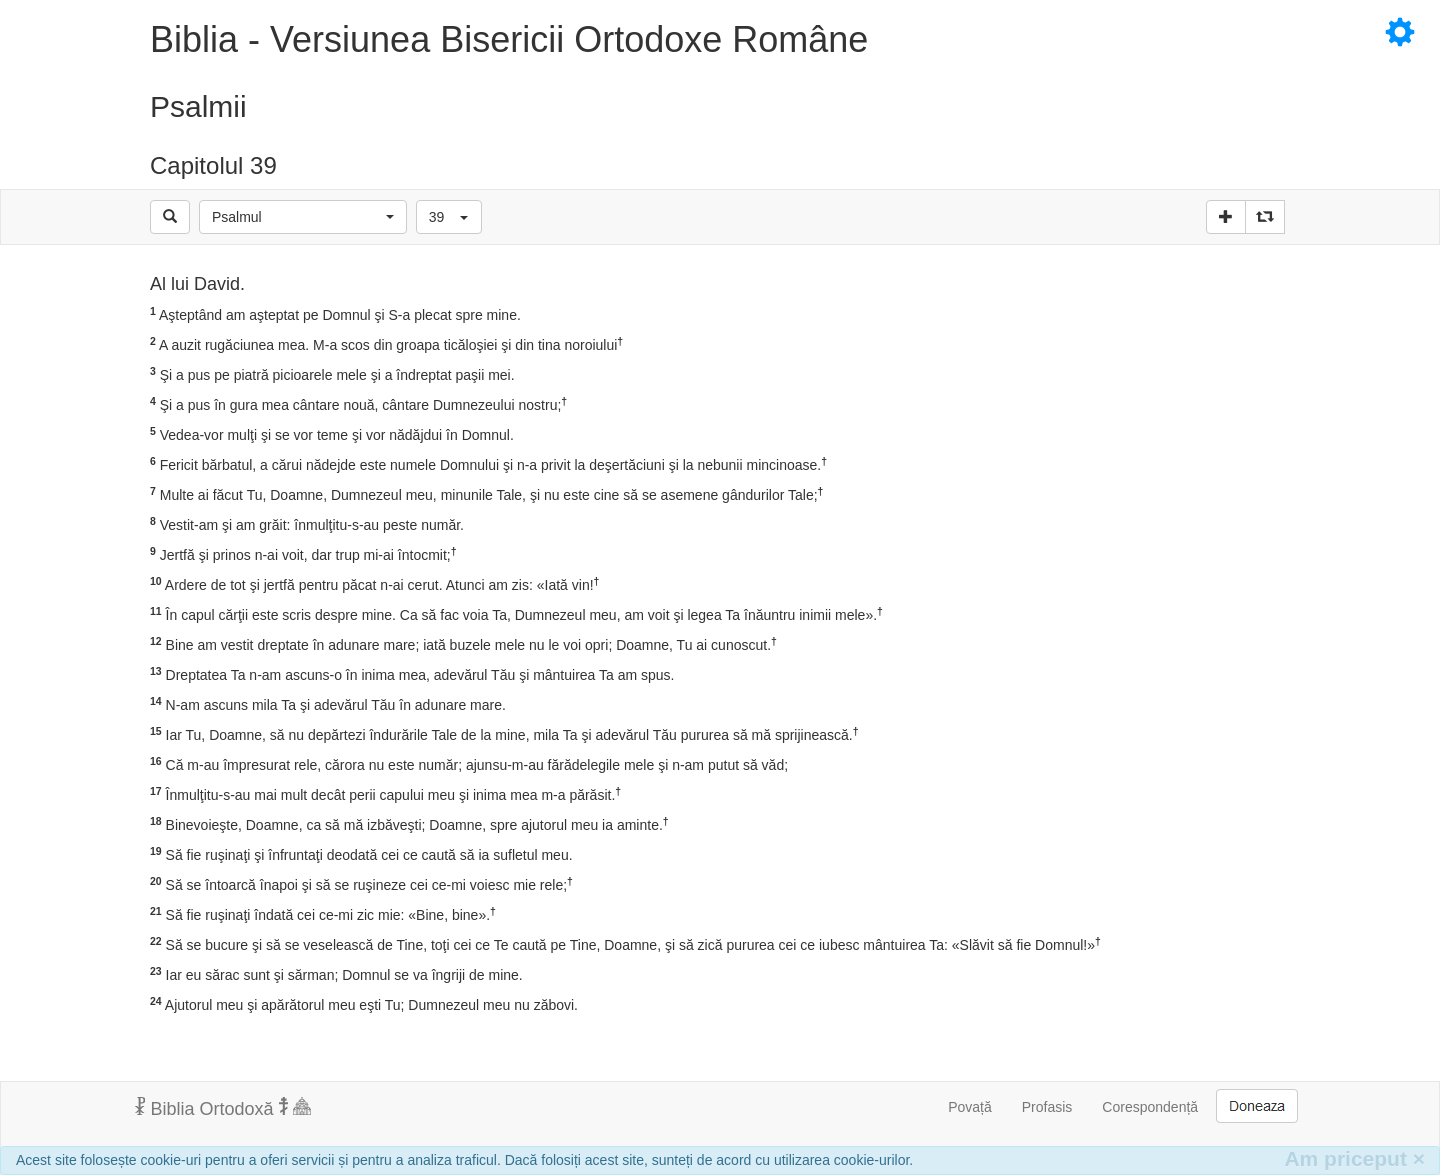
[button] (303, 217)
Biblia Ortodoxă (223, 1108)
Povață (970, 1107)
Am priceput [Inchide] (1354, 1158)
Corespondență (1150, 1107)
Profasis (1047, 1107)
